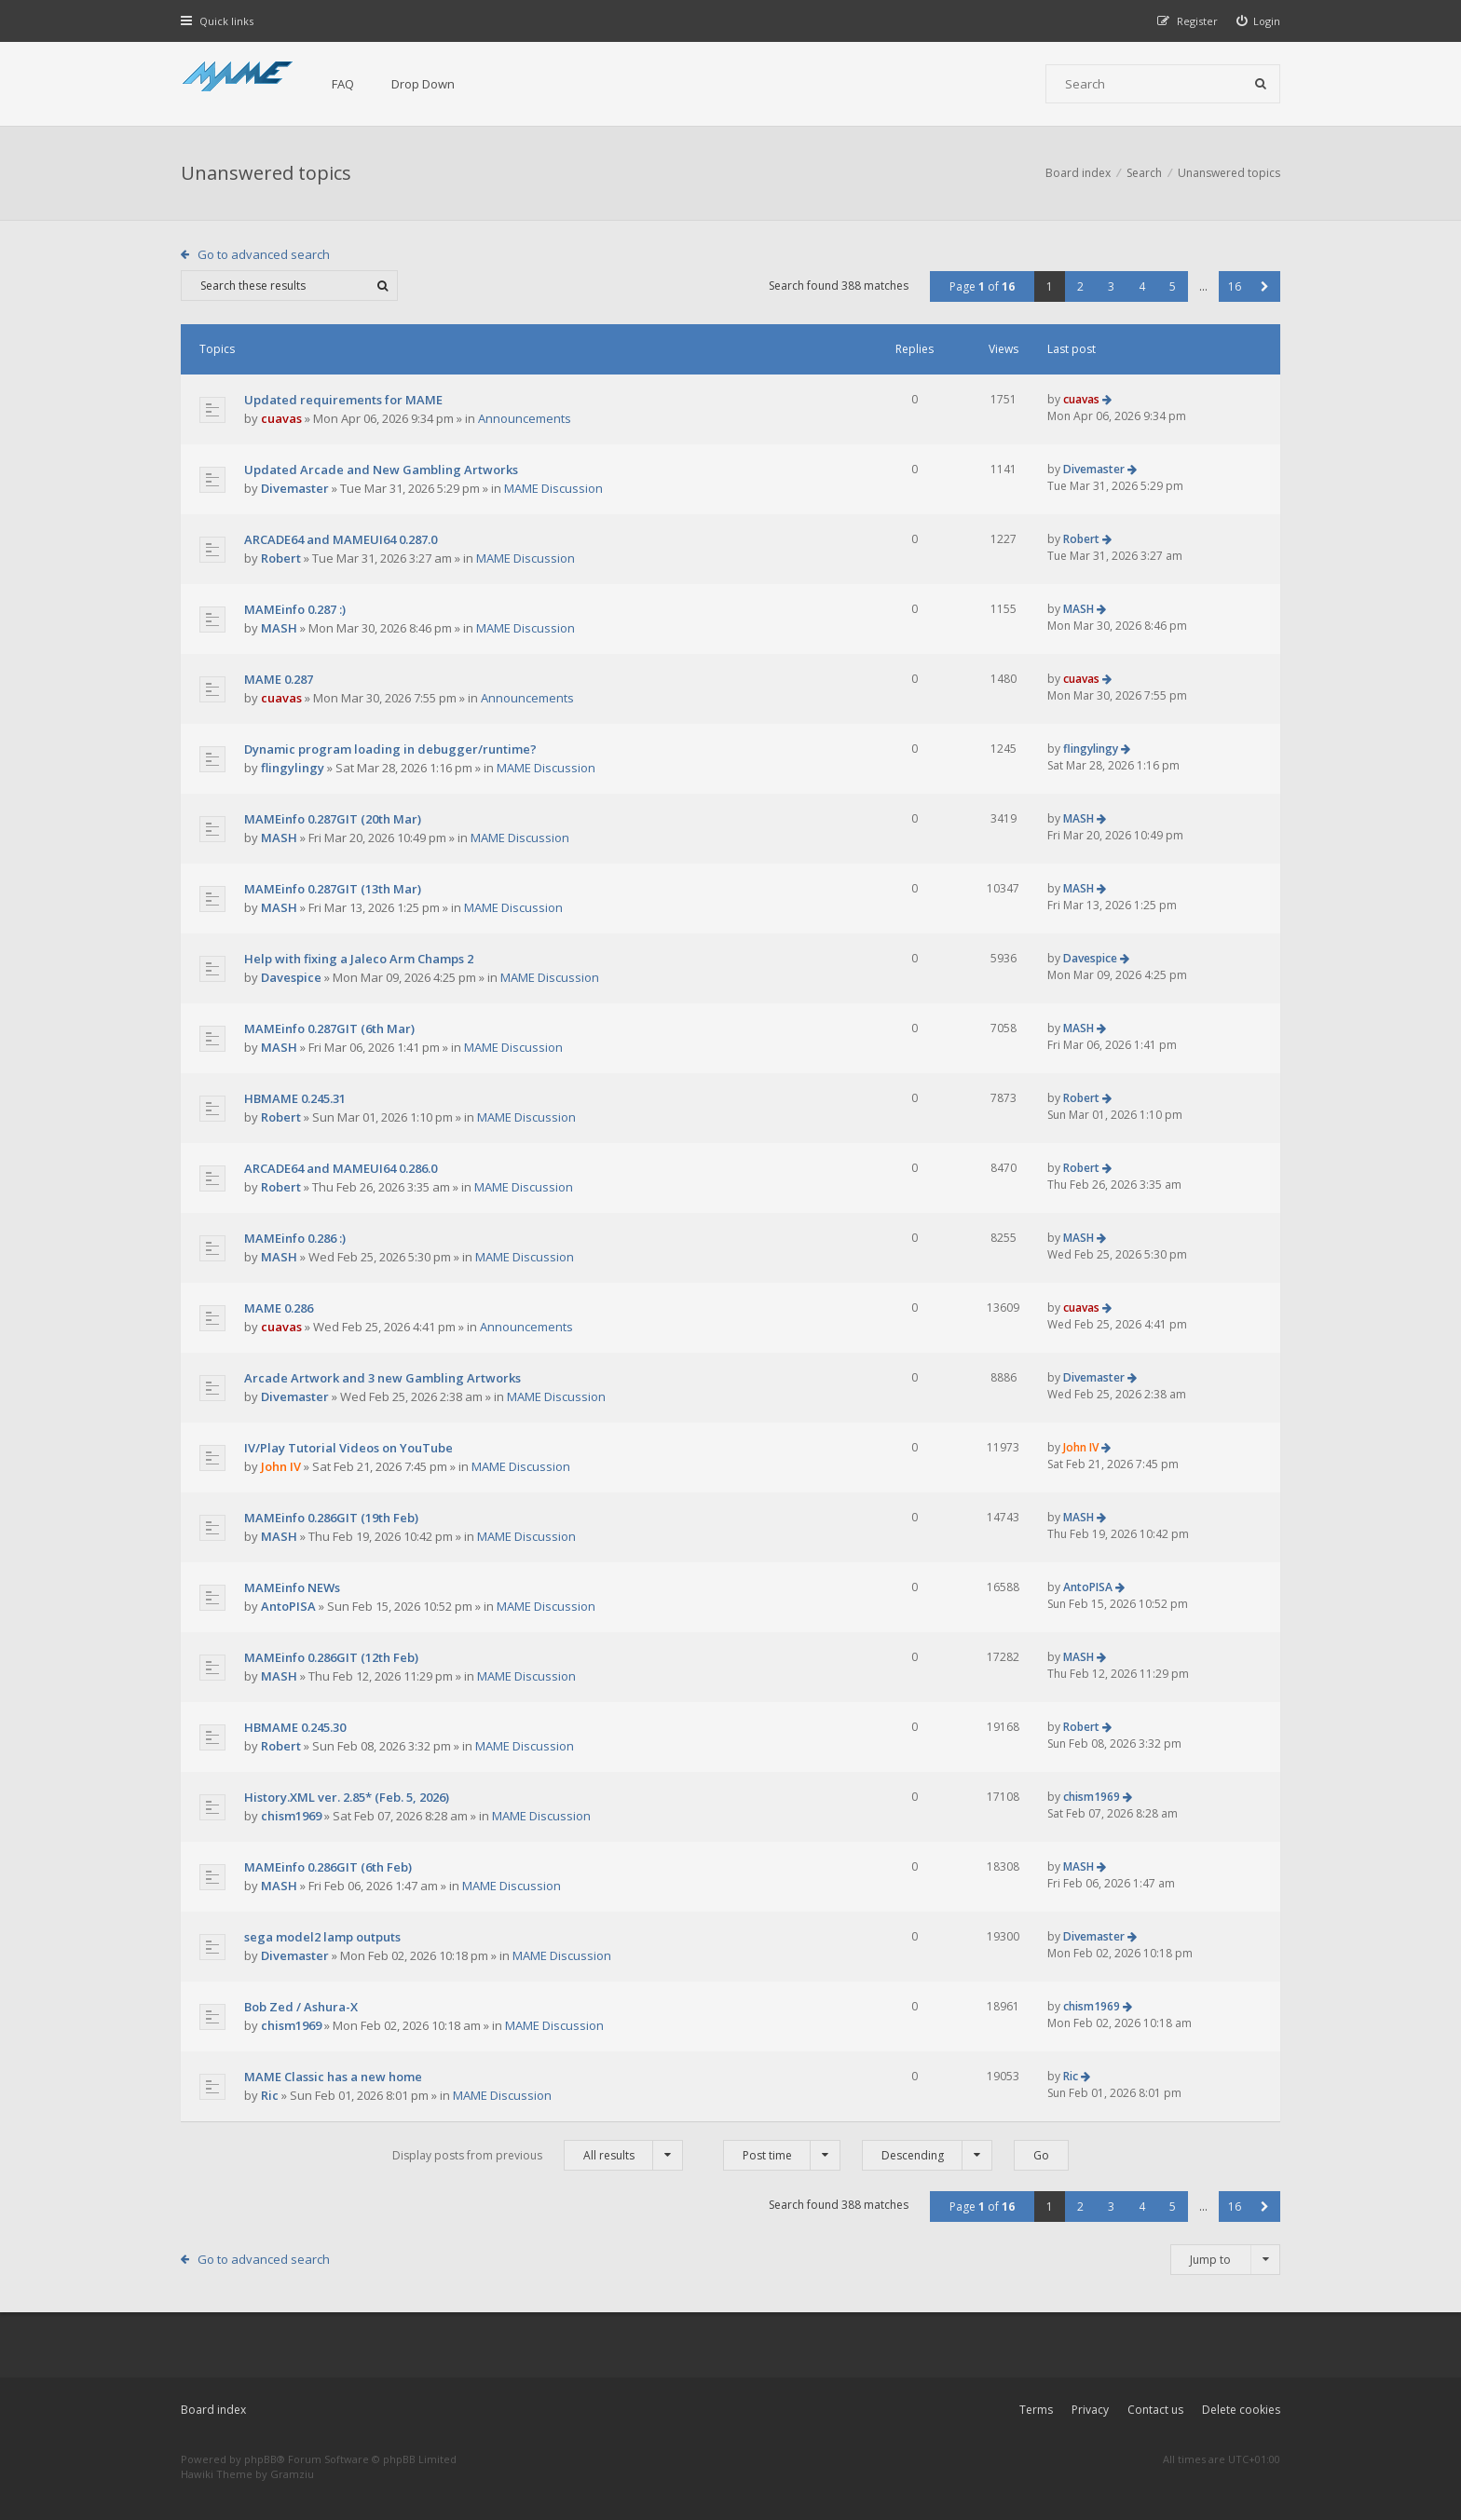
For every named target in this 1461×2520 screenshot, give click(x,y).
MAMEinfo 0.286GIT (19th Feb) (331, 1517)
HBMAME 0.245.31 (295, 1098)
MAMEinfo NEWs (292, 1587)
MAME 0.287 (278, 679)
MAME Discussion (553, 488)
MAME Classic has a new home (333, 2076)
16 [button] (1234, 286)
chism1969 (291, 1815)
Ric (270, 2095)
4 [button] (1142, 286)
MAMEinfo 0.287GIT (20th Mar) (332, 818)
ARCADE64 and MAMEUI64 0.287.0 (340, 539)
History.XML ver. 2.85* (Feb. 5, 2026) (346, 1797)
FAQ (343, 83)
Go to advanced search (264, 254)
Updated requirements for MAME (343, 399)
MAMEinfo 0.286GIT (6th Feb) (328, 1867)
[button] (1264, 286)
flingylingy (292, 767)
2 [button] (1080, 286)
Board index (213, 2410)
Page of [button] (982, 286)
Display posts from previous (537, 2155)
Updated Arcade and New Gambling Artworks (381, 469)
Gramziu (292, 2474)
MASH (279, 628)
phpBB (260, 2459)
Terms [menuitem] (1036, 2410)
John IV (281, 1466)
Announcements (524, 418)
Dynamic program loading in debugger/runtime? (390, 749)
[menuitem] (1258, 21)
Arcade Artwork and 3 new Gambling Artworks (382, 1377)
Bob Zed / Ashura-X (301, 2006)
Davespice (291, 977)
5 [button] (1172, 286)
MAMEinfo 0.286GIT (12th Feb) (331, 1657)
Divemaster (295, 488)
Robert (281, 558)
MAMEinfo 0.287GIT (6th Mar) (329, 1028)
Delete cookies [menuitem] (1241, 2410)
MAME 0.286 (278, 1308)
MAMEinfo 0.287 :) (295, 609)
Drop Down (423, 83)
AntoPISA (288, 1606)
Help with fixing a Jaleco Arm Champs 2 (358, 958)
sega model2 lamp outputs (322, 1936)
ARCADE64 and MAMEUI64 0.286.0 (340, 1168)
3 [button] (1111, 286)
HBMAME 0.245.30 (295, 1727)
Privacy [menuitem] (1090, 2410)
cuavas (281, 418)
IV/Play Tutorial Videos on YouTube (348, 1447)
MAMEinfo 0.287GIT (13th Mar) (332, 888)
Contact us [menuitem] (1155, 2410)
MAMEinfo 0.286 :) (295, 1238)
